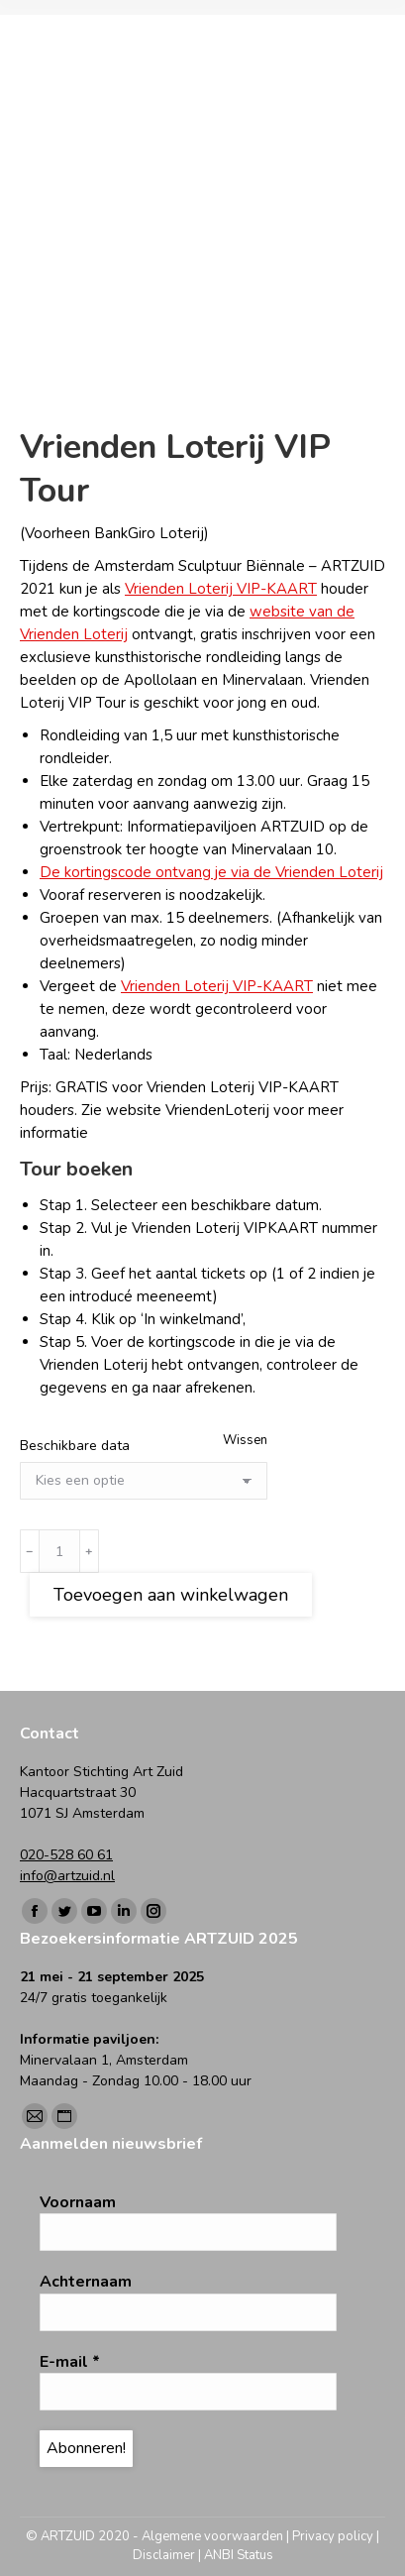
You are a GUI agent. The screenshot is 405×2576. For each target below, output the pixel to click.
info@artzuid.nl (67, 1875)
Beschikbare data (75, 1445)
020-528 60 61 (66, 1855)
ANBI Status (238, 2555)
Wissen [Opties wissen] (245, 1440)
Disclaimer (164, 2555)
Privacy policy (332, 2536)
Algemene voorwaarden (212, 2536)
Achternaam (86, 2282)
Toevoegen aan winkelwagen (170, 1595)
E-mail (70, 2362)
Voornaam (78, 2202)
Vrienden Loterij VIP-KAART (221, 589)
